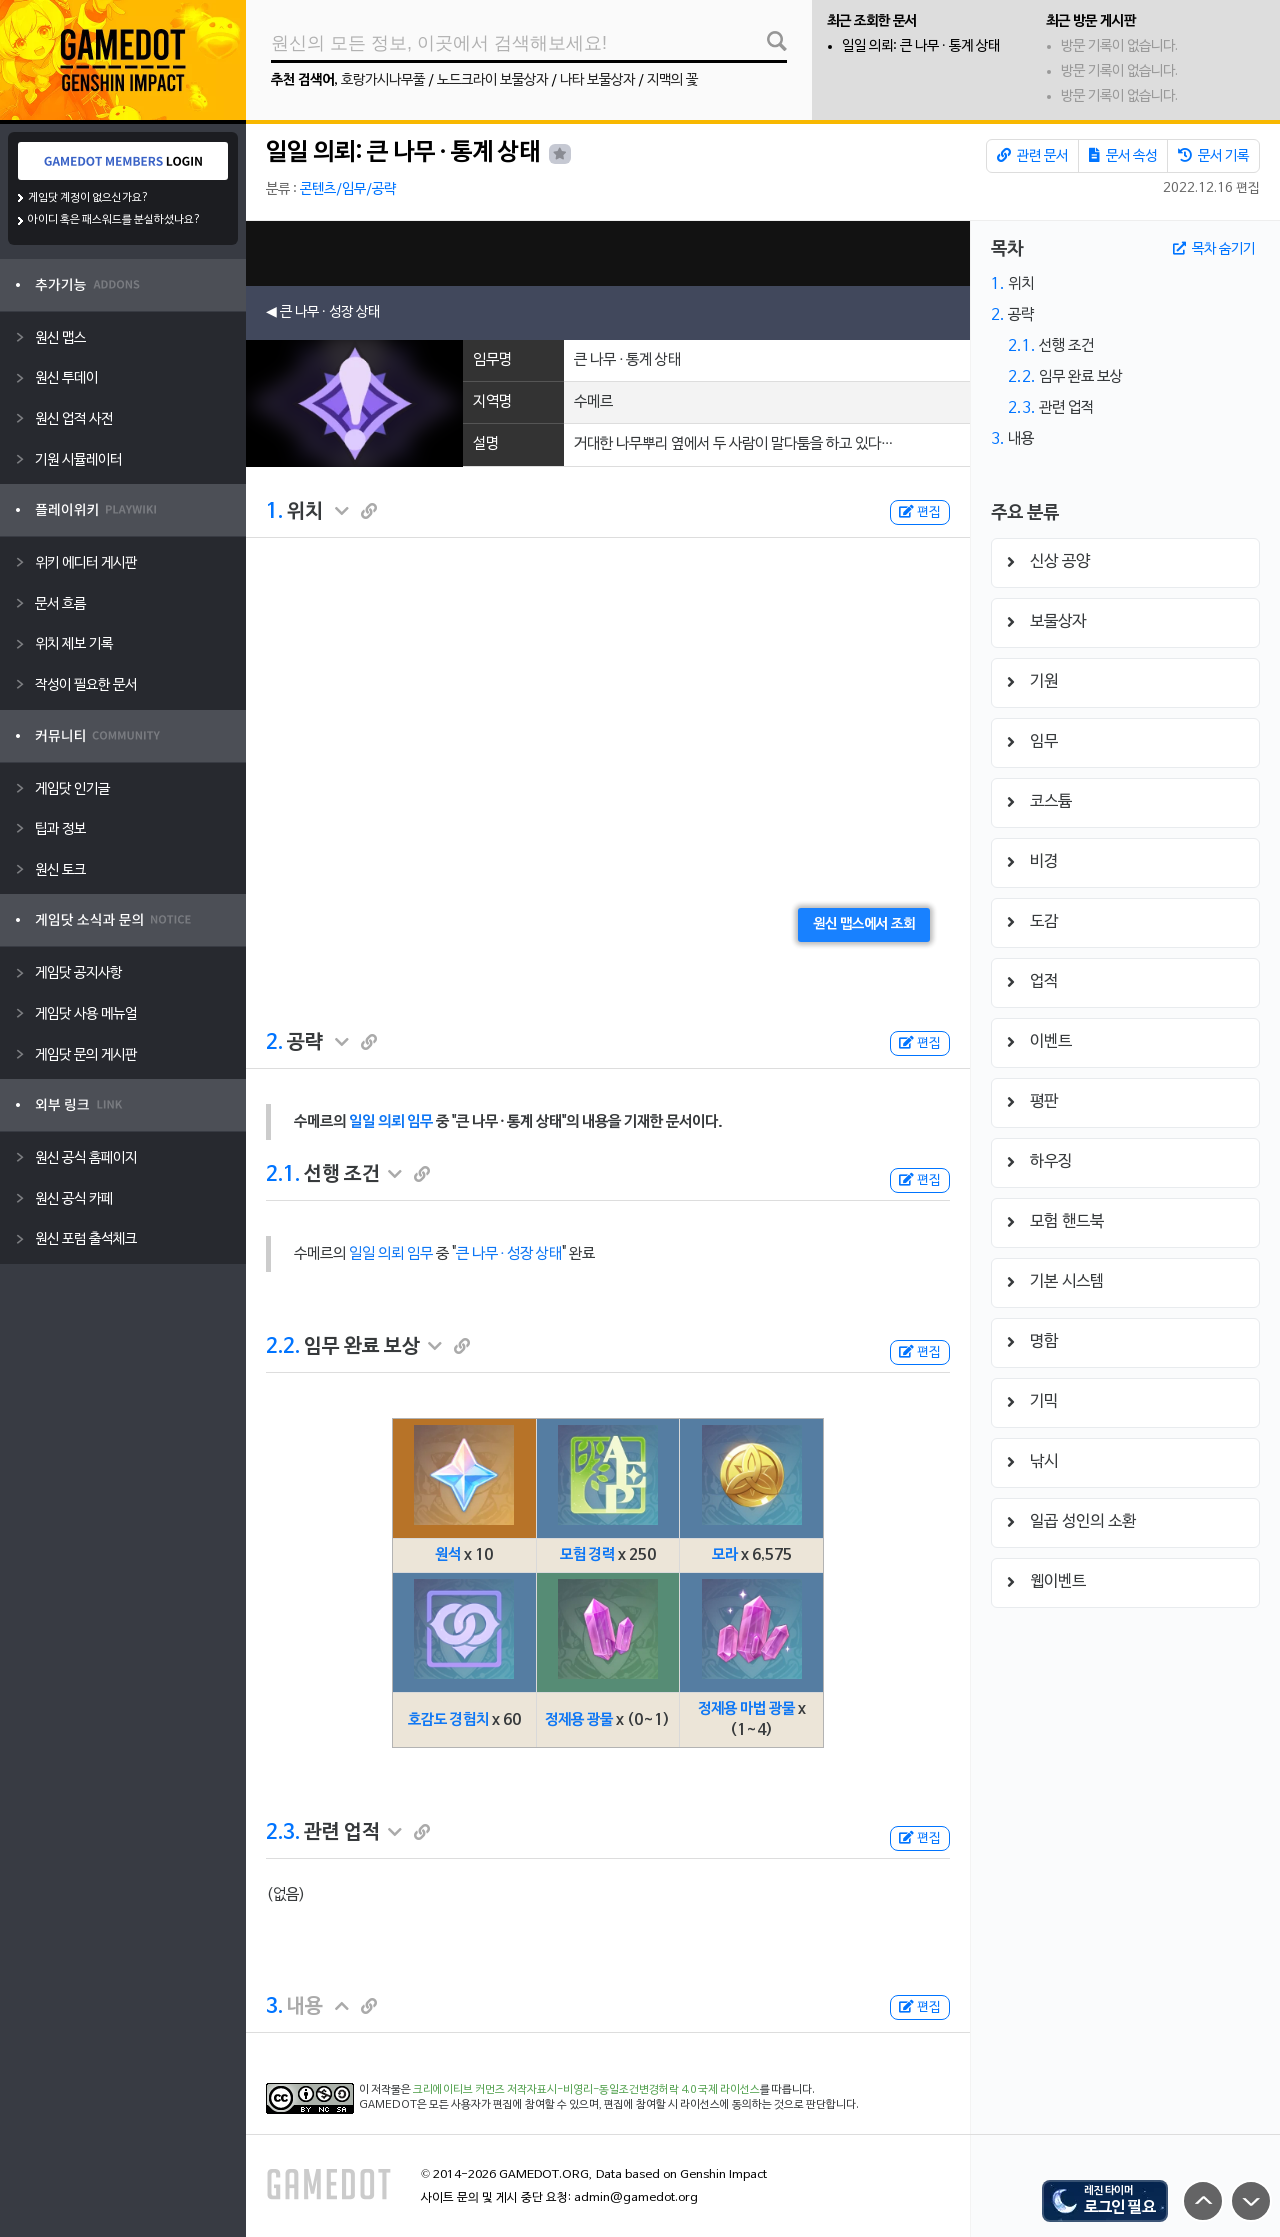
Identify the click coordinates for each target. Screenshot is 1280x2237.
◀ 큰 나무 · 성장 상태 (323, 312)
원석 (448, 1555)
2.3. (283, 1833)
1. (274, 512)
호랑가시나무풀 (383, 80)
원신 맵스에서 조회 (864, 924)
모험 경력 (587, 1555)
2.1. (283, 1175)
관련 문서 (1032, 156)
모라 (725, 1555)
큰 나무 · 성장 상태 (509, 1254)
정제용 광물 (579, 1720)
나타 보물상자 (597, 80)
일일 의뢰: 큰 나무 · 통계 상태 (921, 46)
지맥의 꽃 (672, 80)
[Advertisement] (608, 253)
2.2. (283, 1347)
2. (274, 1043)
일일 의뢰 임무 (391, 1122)
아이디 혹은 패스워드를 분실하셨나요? (114, 220)
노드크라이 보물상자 (492, 80)
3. (274, 2007)
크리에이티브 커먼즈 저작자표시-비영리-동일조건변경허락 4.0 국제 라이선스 (586, 2090)
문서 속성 (1123, 156)
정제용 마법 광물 (746, 1709)
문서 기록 (1213, 156)
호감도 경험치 (448, 1720)
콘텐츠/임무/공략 (348, 189)
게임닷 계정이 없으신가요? (88, 198)
